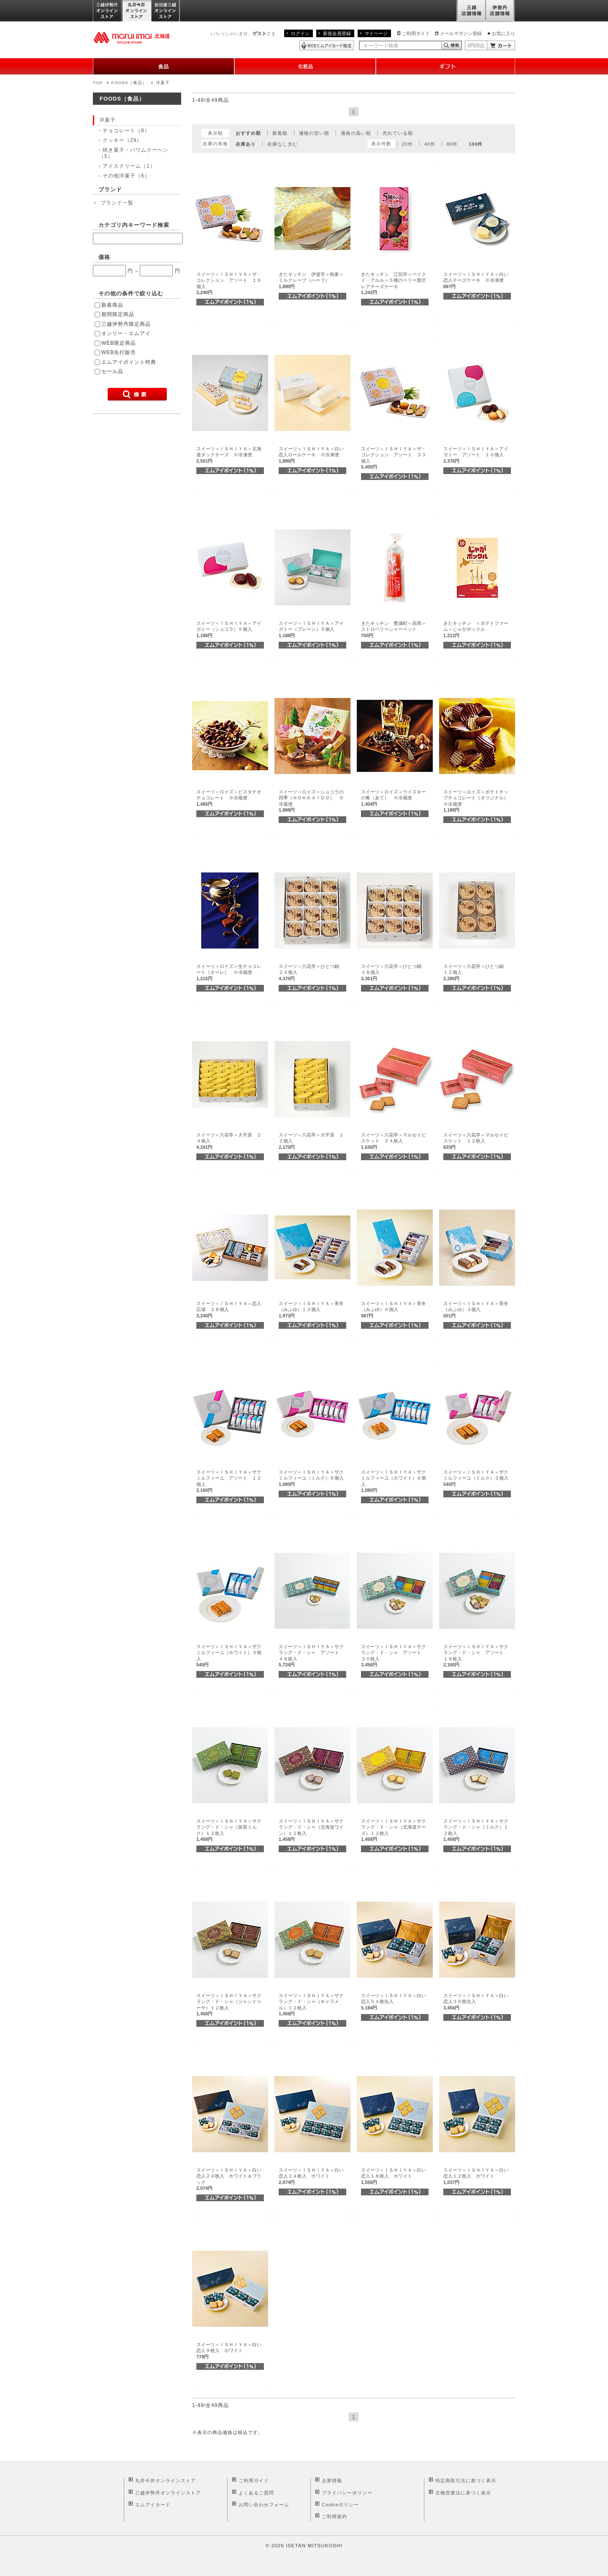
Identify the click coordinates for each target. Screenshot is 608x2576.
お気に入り (503, 33)
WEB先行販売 (118, 352)
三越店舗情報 (471, 11)
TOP (98, 82)
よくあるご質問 (256, 2492)
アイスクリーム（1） (129, 166)
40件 (429, 144)
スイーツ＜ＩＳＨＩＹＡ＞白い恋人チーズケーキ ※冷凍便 (475, 280)
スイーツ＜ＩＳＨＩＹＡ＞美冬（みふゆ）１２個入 (311, 1309)
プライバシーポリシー (347, 2492)
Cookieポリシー (340, 2504)
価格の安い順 (314, 133)
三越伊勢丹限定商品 (126, 324)
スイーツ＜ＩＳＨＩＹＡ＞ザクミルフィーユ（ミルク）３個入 (478, 1478)
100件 (476, 144)
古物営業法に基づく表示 (463, 2492)
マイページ (376, 33)
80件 (452, 144)
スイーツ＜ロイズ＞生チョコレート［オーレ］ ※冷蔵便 (228, 972)
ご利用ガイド (416, 33)
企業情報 (332, 2480)
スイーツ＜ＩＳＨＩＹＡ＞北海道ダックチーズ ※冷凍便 (228, 454)
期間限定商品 (117, 314)
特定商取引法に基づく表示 (465, 2480)
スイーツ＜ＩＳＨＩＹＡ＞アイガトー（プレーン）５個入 (311, 629)
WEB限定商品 (118, 343)
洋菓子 (163, 82)
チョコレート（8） (126, 131)
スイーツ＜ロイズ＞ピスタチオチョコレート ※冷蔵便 (228, 798)
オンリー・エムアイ (126, 333)
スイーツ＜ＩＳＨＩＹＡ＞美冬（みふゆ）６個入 (393, 1309)
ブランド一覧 (116, 203)
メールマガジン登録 (461, 33)
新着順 (280, 133)
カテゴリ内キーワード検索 (133, 225)
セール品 (112, 371)
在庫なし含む (282, 144)
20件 (407, 144)
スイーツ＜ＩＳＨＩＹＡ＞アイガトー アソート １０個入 (475, 454)
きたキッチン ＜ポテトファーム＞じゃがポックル (475, 629)
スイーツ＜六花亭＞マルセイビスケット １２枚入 (475, 1141)
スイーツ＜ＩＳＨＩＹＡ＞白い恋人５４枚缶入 (393, 2001)
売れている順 (398, 133)
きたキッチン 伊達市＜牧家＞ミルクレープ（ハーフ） (311, 280)
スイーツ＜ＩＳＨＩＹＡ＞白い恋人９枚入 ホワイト (228, 2350)
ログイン (300, 33)
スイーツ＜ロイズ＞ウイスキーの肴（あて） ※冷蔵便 (393, 798)
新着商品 (112, 305)
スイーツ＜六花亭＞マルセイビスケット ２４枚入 (393, 1141)
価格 (104, 257)
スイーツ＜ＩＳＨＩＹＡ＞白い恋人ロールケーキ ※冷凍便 (311, 454)
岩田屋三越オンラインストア (165, 11)
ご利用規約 (334, 2516)
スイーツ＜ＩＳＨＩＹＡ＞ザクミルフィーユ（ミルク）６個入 (313, 1478)
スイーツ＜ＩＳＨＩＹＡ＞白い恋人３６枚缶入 (475, 2001)
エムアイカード (153, 2504)
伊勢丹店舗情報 (500, 11)
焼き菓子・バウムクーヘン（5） (133, 153)
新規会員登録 (337, 33)
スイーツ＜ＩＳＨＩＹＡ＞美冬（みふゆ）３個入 (475, 1309)
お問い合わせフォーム (264, 2504)
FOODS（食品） (129, 82)
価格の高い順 (356, 133)
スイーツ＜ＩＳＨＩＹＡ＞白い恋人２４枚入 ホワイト (311, 2176)
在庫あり (246, 144)
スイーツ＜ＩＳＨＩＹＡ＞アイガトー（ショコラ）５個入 (228, 629)
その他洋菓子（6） (126, 176)
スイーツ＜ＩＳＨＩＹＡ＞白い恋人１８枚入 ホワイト (393, 2176)
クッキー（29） (122, 140)
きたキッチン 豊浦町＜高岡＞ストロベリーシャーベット (393, 629)
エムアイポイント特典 (128, 362)
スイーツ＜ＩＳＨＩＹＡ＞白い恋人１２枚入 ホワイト (475, 2176)
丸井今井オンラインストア (136, 11)
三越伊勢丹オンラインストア (107, 11)
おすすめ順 (248, 133)
